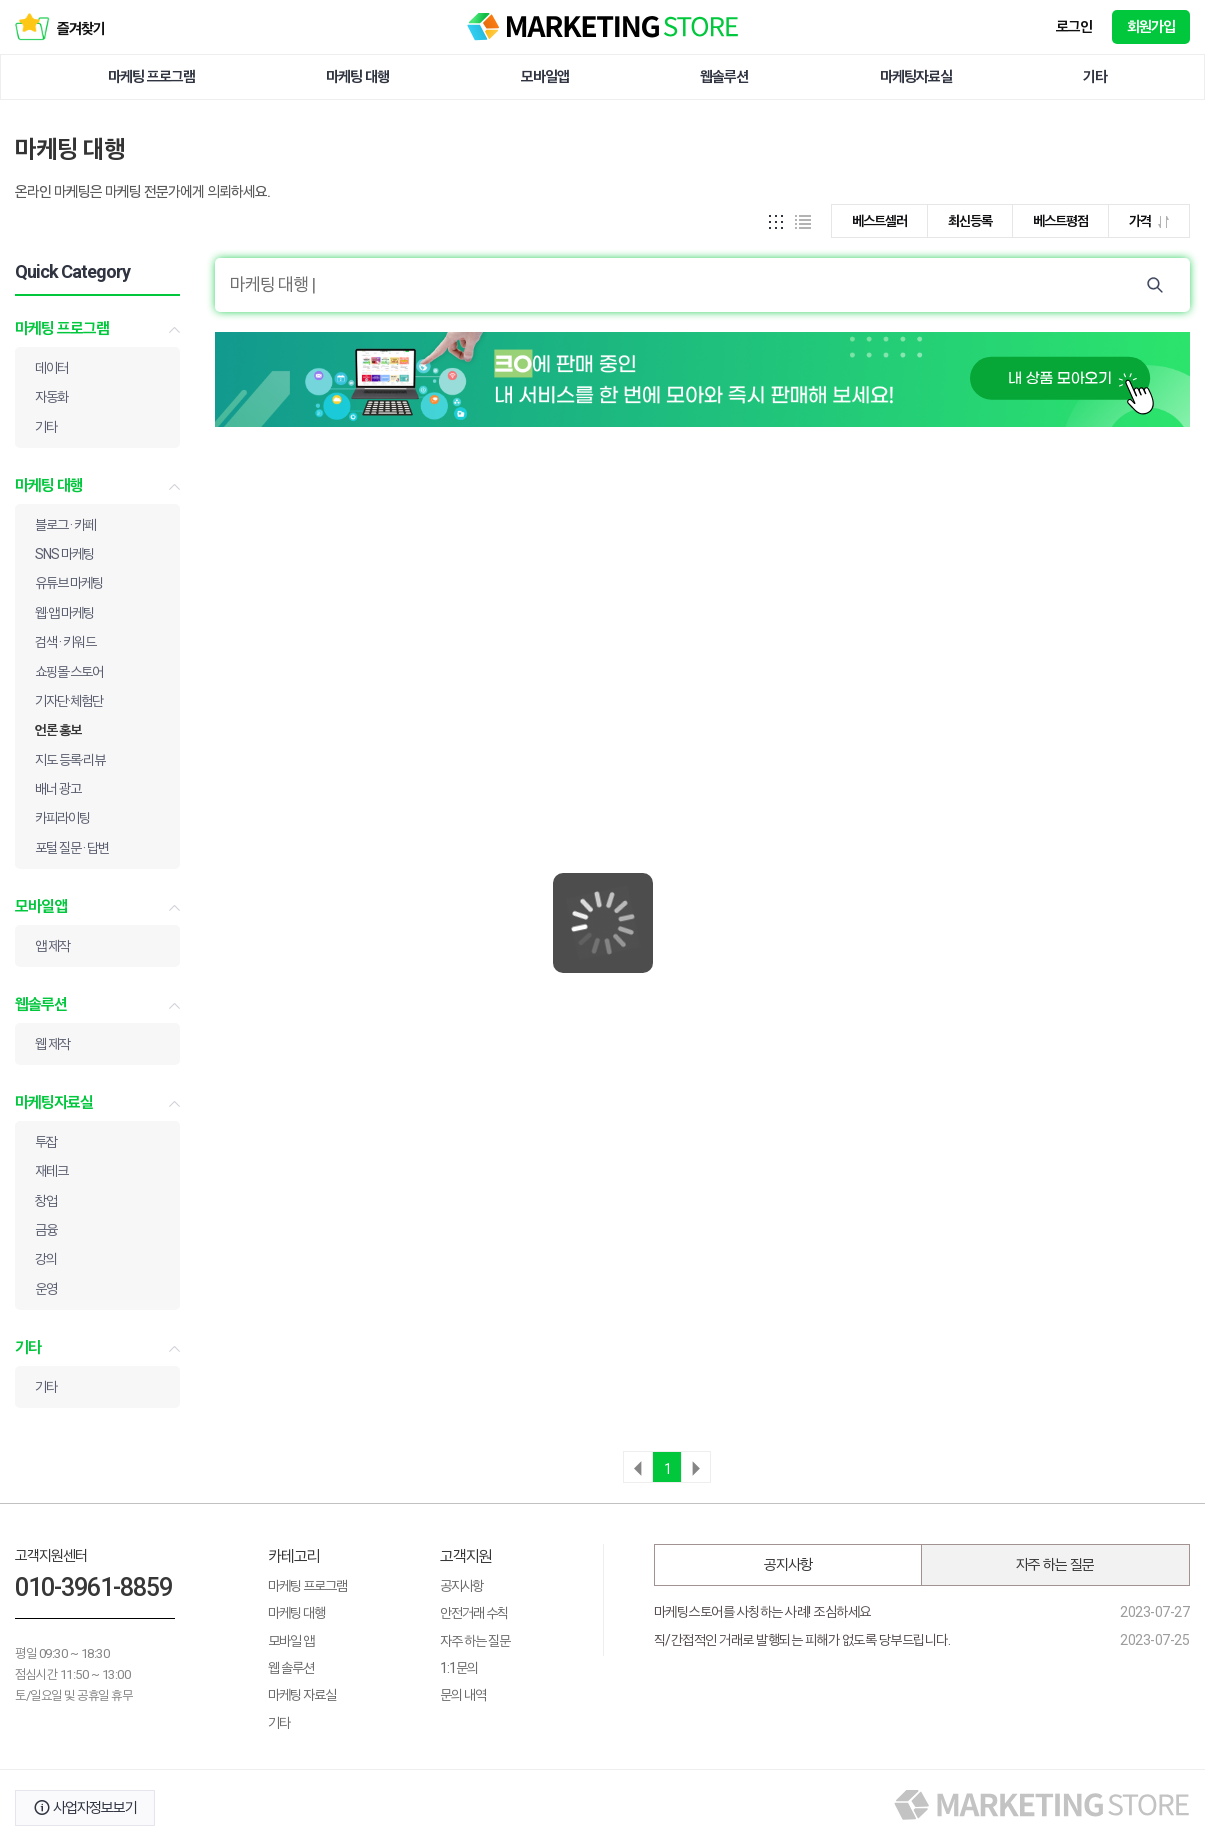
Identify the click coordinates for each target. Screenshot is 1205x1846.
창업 (46, 1201)
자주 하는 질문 (475, 1641)
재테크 (51, 1171)
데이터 (51, 368)
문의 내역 (463, 1695)
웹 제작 (52, 1044)
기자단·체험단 (69, 701)
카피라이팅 (62, 818)
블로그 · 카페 (65, 525)
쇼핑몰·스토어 (69, 672)
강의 (46, 1259)
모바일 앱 (291, 1641)
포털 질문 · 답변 (72, 848)
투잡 (46, 1142)
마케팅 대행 (357, 77)
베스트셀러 (879, 221)
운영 (46, 1289)
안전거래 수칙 (474, 1613)
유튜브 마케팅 (69, 583)
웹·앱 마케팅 (64, 613)
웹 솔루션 (291, 1668)
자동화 (51, 397)
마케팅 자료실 (302, 1695)
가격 (1149, 221)
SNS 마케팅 (64, 554)
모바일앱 (545, 77)
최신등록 (970, 221)
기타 (1095, 77)
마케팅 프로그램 (151, 77)
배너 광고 (58, 789)
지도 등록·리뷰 (70, 760)
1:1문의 (459, 1668)
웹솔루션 (724, 77)
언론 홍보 (58, 730)
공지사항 (462, 1586)
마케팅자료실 (916, 77)
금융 (46, 1230)
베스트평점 (1060, 221)
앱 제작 (52, 946)
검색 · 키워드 (65, 642)
